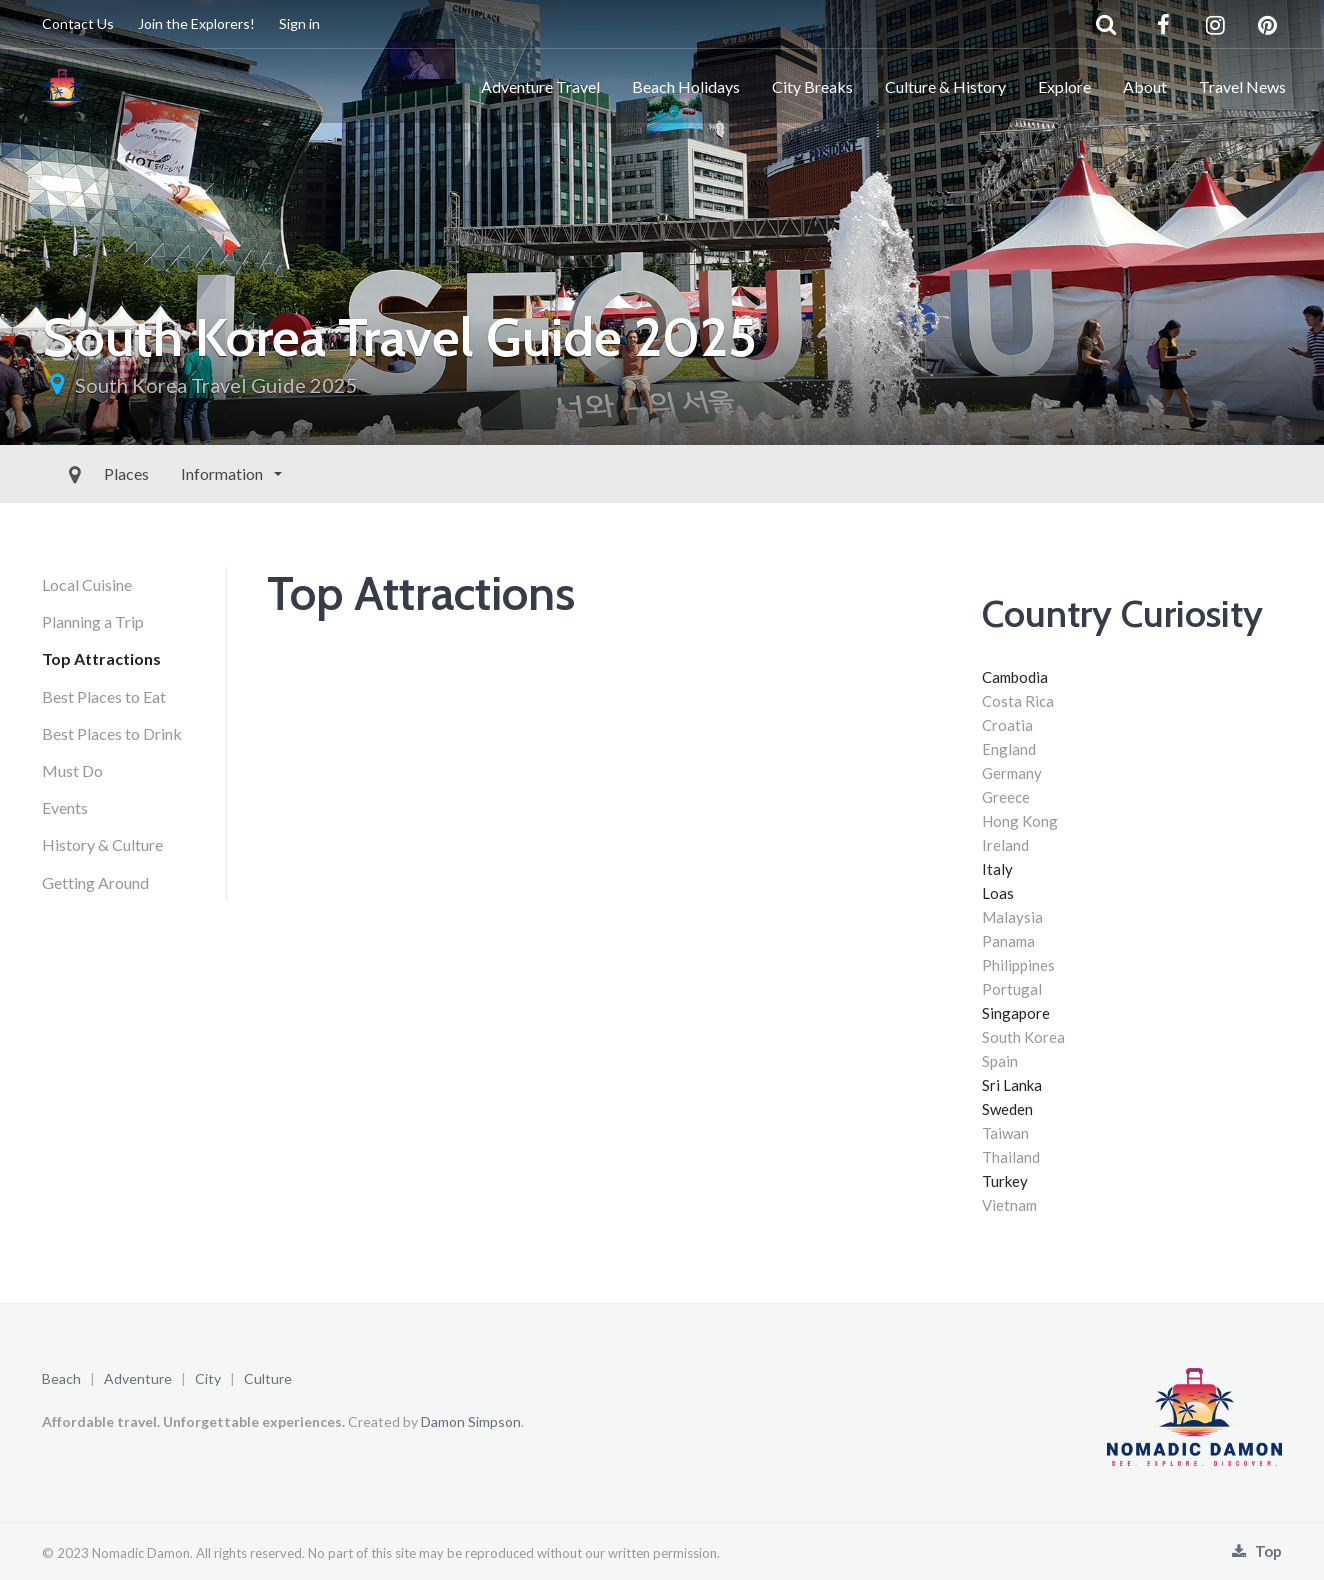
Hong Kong (1020, 821)
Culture (268, 1378)
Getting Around (95, 882)
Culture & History (945, 86)
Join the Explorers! (196, 23)
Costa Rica (1018, 701)
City (208, 1378)
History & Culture (102, 844)
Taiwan (1005, 1133)
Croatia (1007, 725)
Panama (1008, 941)
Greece (1006, 797)
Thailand (1011, 1157)
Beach (61, 1378)
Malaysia (1012, 917)
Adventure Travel (540, 86)
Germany (1012, 773)
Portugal (1012, 989)
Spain (1000, 1061)
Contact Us (78, 23)
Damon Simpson (471, 1421)
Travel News (1242, 86)
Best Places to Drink (112, 733)
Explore (1064, 86)
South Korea (1023, 1037)
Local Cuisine (87, 584)
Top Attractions (101, 658)
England (1009, 749)
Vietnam (1009, 1205)
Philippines (1018, 965)
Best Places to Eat (104, 696)
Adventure (138, 1378)
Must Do (72, 770)
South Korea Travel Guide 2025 (216, 385)
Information (177, 473)
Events (65, 807)
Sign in (299, 23)
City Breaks (812, 86)
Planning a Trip (93, 621)
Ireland (1005, 845)
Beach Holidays (686, 86)
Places (80, 473)
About (1145, 86)
